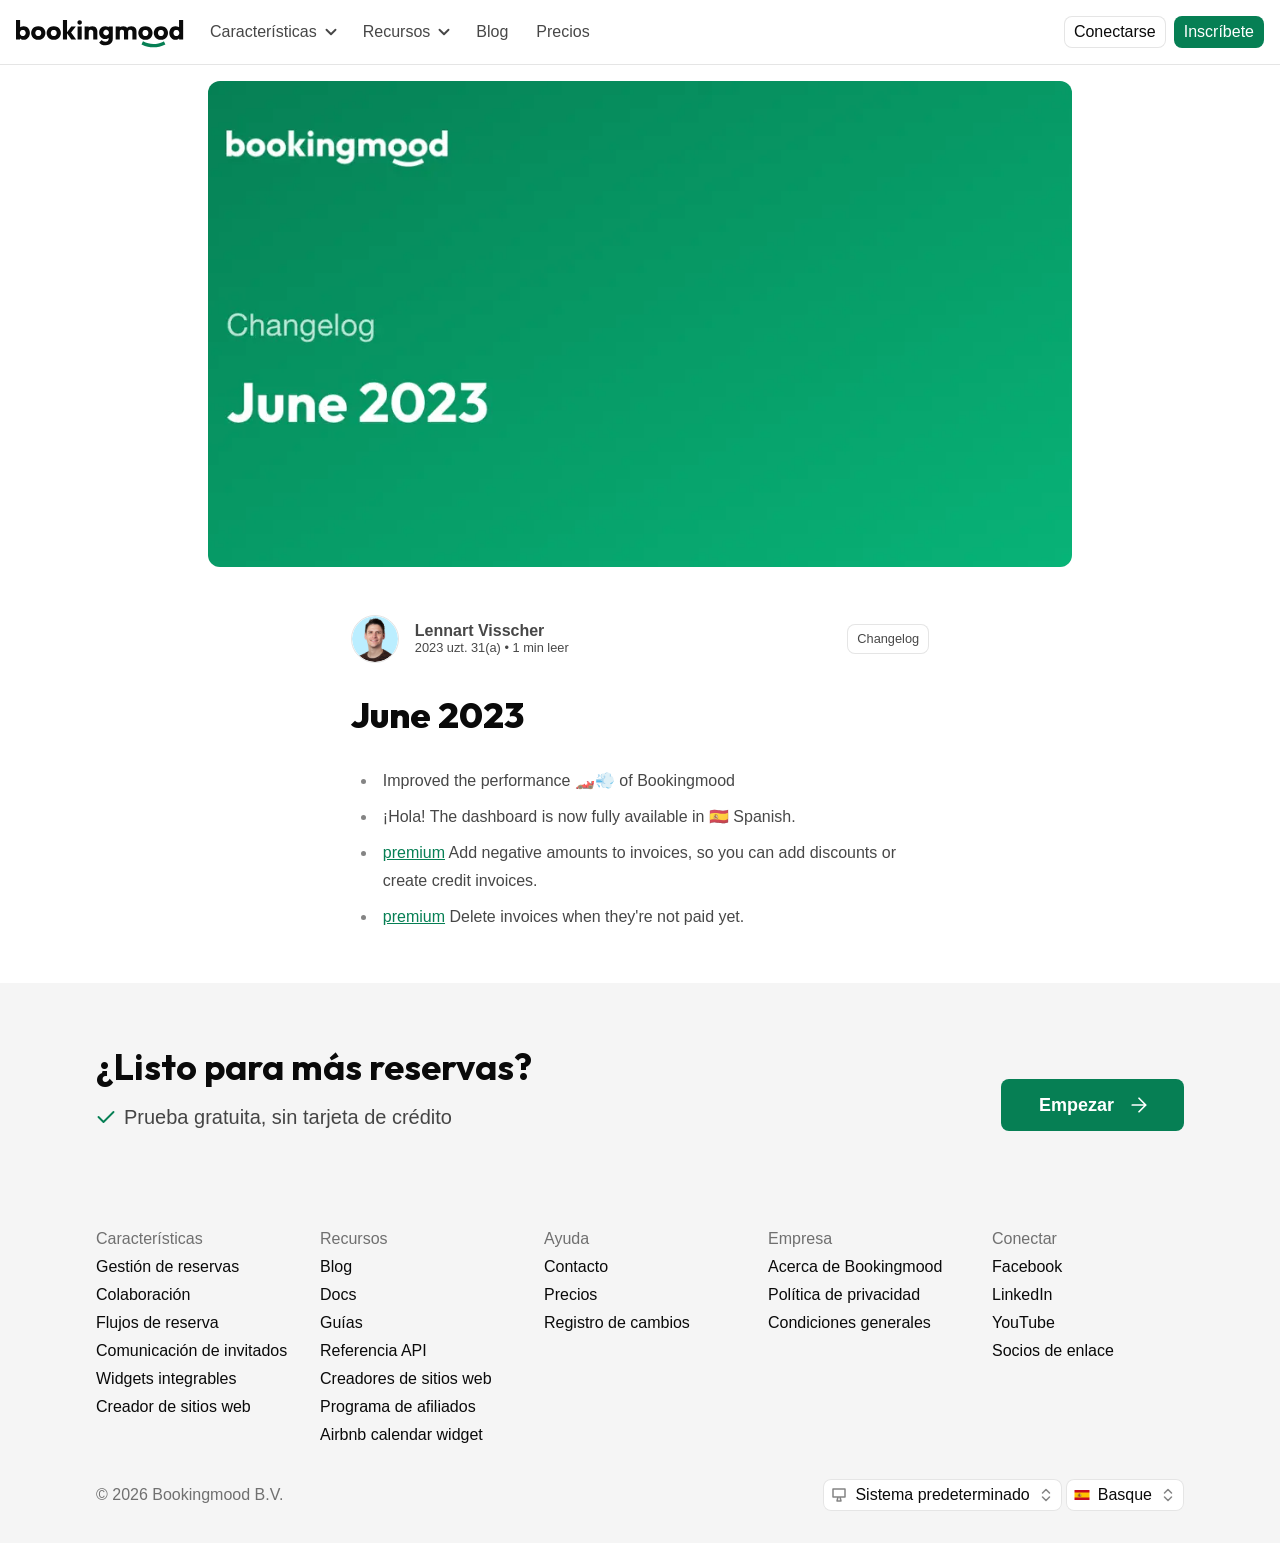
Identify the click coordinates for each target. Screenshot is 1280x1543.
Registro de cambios (617, 1322)
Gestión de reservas (167, 1266)
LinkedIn (1022, 1294)
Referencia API (373, 1350)
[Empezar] (1092, 1105)
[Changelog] (888, 639)
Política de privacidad (844, 1294)
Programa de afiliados (398, 1406)
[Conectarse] (1115, 32)
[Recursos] (406, 32)
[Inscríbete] (1219, 32)
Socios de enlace (1053, 1350)
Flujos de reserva (157, 1322)
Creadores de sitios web (406, 1378)
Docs (338, 1294)
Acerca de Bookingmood (855, 1266)
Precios (562, 31)
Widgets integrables (166, 1378)
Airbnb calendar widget (401, 1434)
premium (414, 852)
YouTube (1023, 1322)
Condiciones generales (849, 1322)
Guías (341, 1322)
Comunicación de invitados (191, 1350)
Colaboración (143, 1294)
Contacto (576, 1266)
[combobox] (942, 1495)
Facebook (1027, 1266)
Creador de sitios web (173, 1406)
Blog (492, 31)
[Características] (272, 32)
